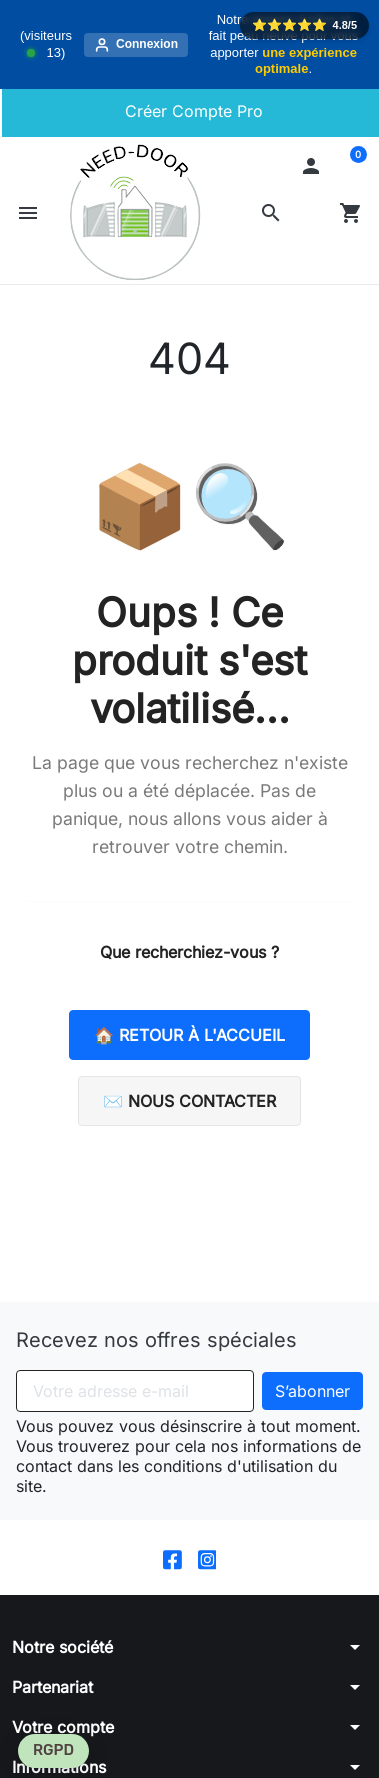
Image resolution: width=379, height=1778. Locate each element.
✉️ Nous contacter (189, 1101)
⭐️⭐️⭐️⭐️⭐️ (304, 25)
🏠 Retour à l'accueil (189, 1035)
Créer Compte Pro (191, 111)
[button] (271, 213)
